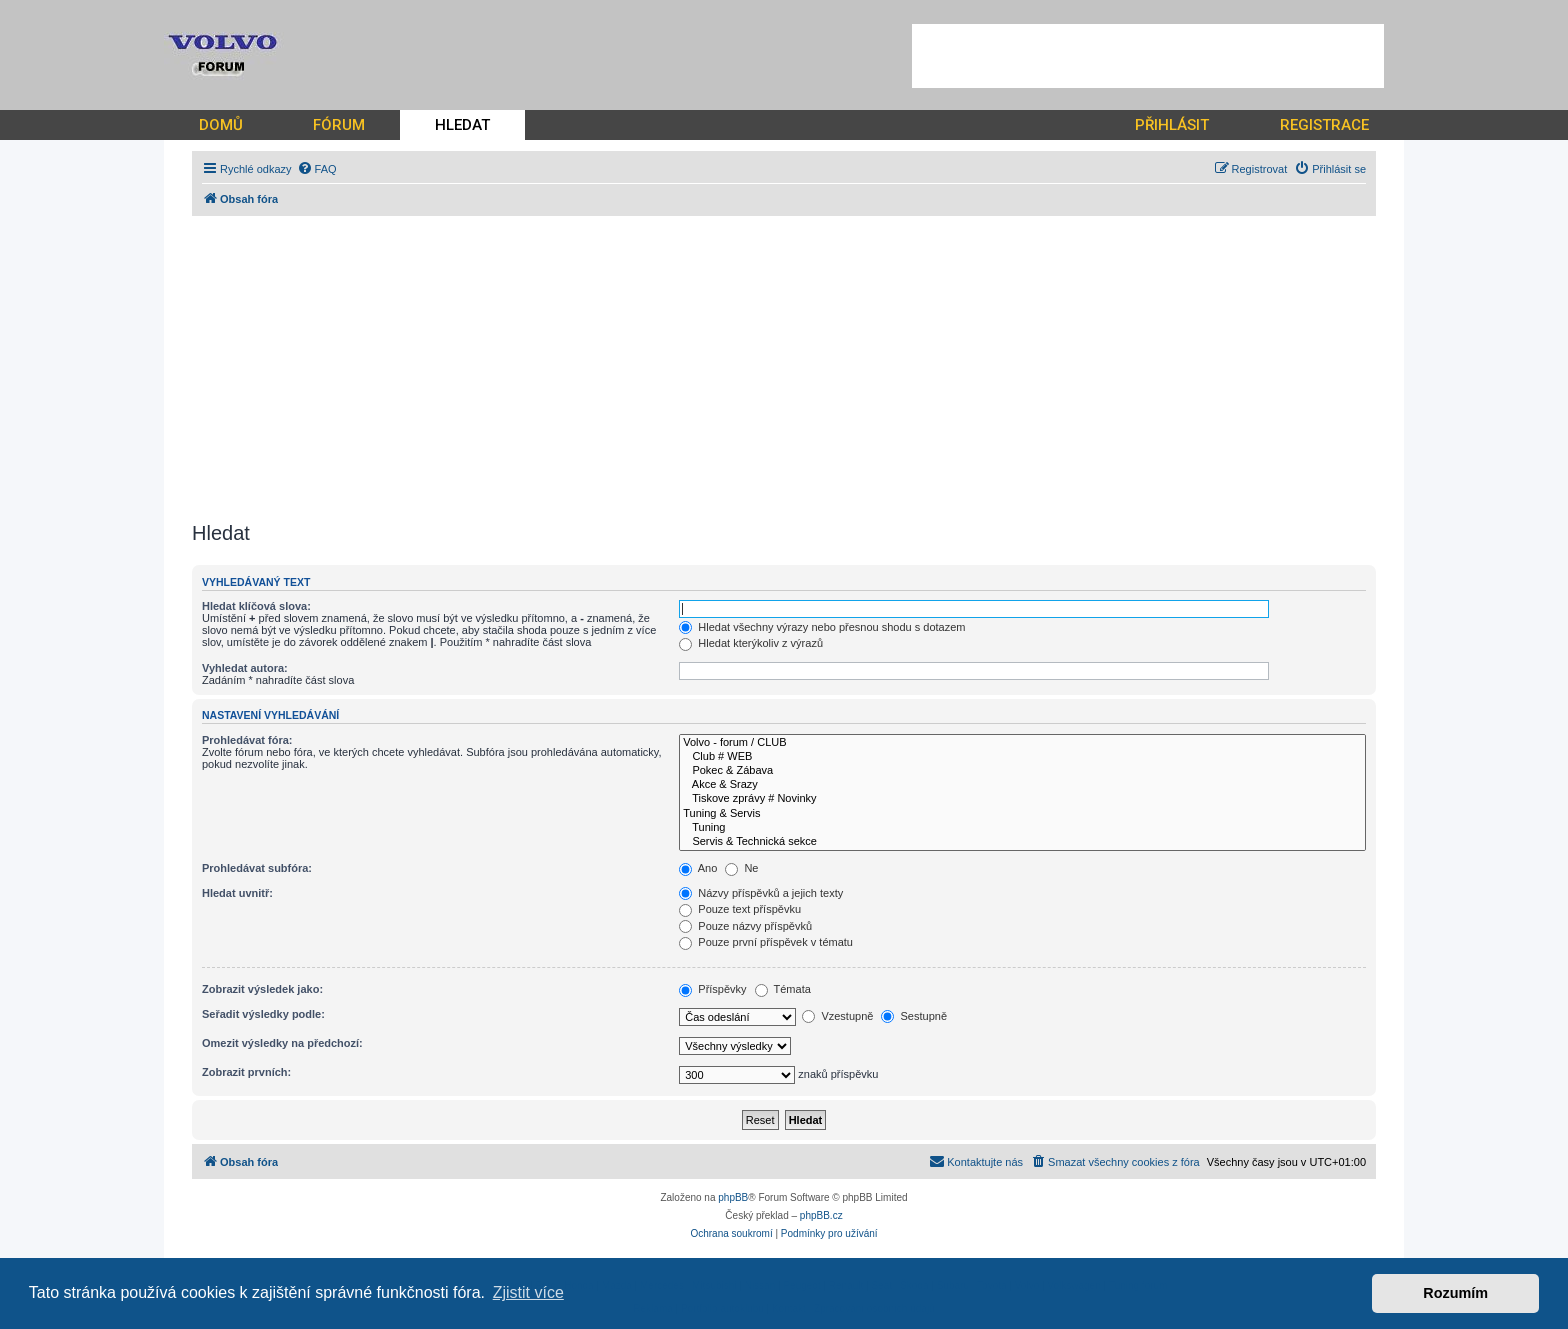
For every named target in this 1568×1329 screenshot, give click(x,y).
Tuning (1022, 828)
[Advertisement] (1148, 56)
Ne (741, 868)
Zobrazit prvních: (246, 1072)
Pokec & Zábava (1022, 771)
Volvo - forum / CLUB (1022, 743)
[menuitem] (317, 169)
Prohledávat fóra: (247, 740)
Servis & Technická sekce (1022, 842)
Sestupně (914, 1016)
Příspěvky (712, 989)
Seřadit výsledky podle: (263, 1014)
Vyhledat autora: (245, 668)
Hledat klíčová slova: (256, 606)
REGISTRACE (1324, 125)
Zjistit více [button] (528, 1292)
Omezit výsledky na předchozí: (282, 1043)
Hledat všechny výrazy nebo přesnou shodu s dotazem (822, 627)
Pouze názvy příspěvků (745, 926)
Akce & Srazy (1022, 785)
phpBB (733, 1197)
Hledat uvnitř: (237, 893)
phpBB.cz (821, 1215)
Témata (783, 989)
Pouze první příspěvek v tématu (766, 942)
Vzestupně (837, 1016)
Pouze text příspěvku (740, 909)
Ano (698, 868)
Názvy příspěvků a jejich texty (761, 893)
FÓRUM (339, 125)
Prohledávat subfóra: (257, 868)
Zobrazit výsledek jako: (262, 989)
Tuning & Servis (1022, 814)
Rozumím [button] (1455, 1293)
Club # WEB (1022, 757)
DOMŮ (221, 125)
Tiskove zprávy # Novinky (1022, 799)
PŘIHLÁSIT (1172, 125)
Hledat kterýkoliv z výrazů (751, 643)
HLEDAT (462, 125)
